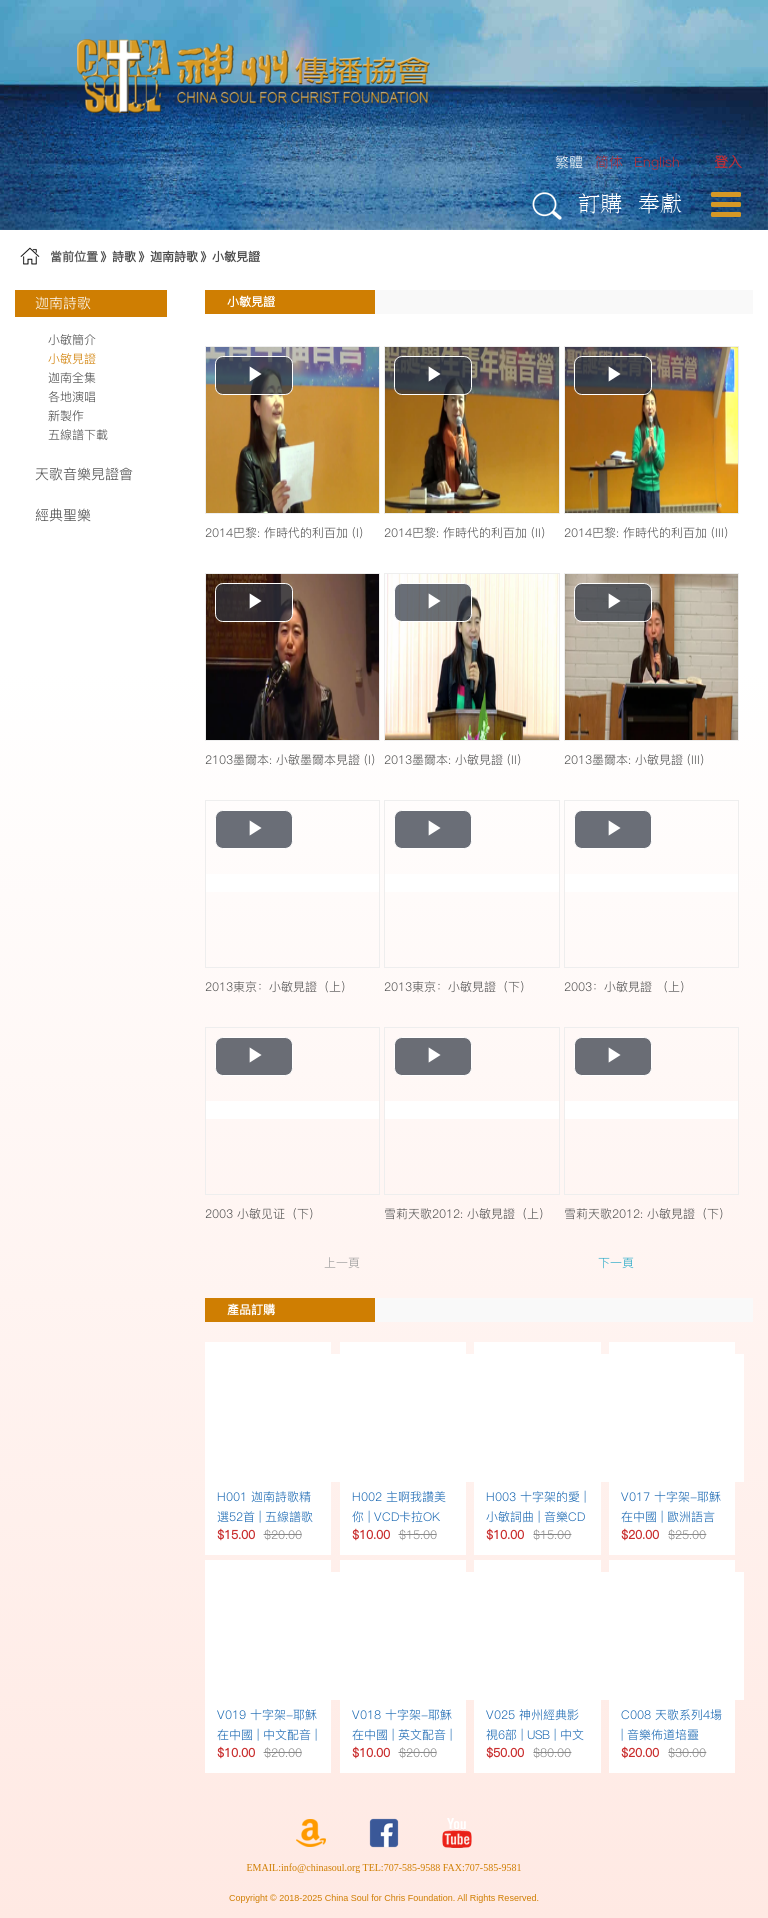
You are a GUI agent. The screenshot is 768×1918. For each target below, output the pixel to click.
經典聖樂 (63, 515)
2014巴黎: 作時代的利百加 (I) (284, 532)
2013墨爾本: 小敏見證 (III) (634, 759)
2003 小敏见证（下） (263, 1213)
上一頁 (342, 1262)
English (657, 162)
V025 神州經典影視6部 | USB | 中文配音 (535, 1734)
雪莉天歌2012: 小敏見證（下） (647, 1213)
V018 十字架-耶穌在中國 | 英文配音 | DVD (402, 1734)
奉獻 (660, 202)
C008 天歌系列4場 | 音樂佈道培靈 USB (671, 1734)
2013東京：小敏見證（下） (458, 986)
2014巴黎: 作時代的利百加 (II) (464, 532)
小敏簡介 (72, 339)
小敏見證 (236, 256)
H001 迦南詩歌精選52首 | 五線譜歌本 (265, 1516)
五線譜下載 (78, 434)
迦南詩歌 (174, 256)
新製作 (66, 415)
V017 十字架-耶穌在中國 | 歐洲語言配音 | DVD (671, 1516)
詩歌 (124, 256)
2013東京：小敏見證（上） (279, 986)
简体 (609, 162)
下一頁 (616, 1262)
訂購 (600, 202)
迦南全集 (72, 377)
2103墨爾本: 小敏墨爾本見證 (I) (290, 759)
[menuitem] (728, 162)
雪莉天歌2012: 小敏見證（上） (467, 1213)
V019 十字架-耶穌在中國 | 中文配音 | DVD (267, 1734)
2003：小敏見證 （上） (628, 986)
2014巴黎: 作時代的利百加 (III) (646, 532)
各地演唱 (72, 396)
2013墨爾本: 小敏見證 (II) (452, 759)
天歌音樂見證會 (84, 474)
